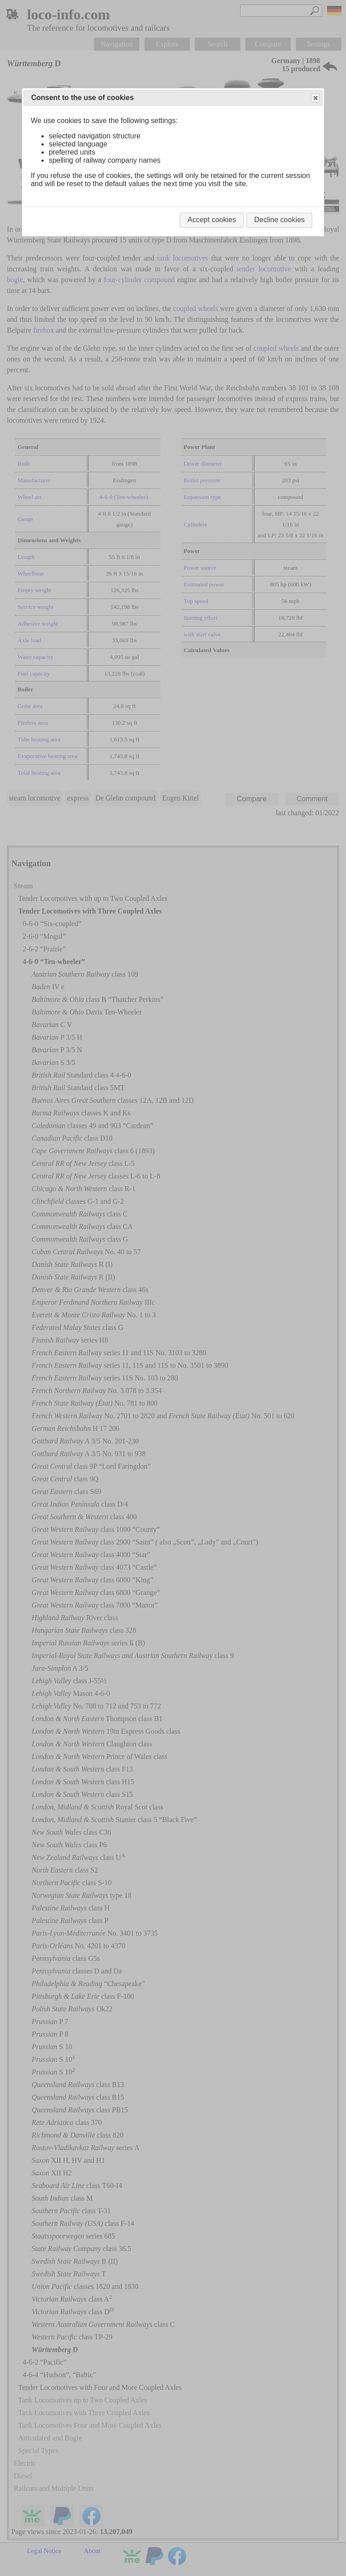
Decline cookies (279, 220)
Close (315, 98)
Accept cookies (211, 220)
